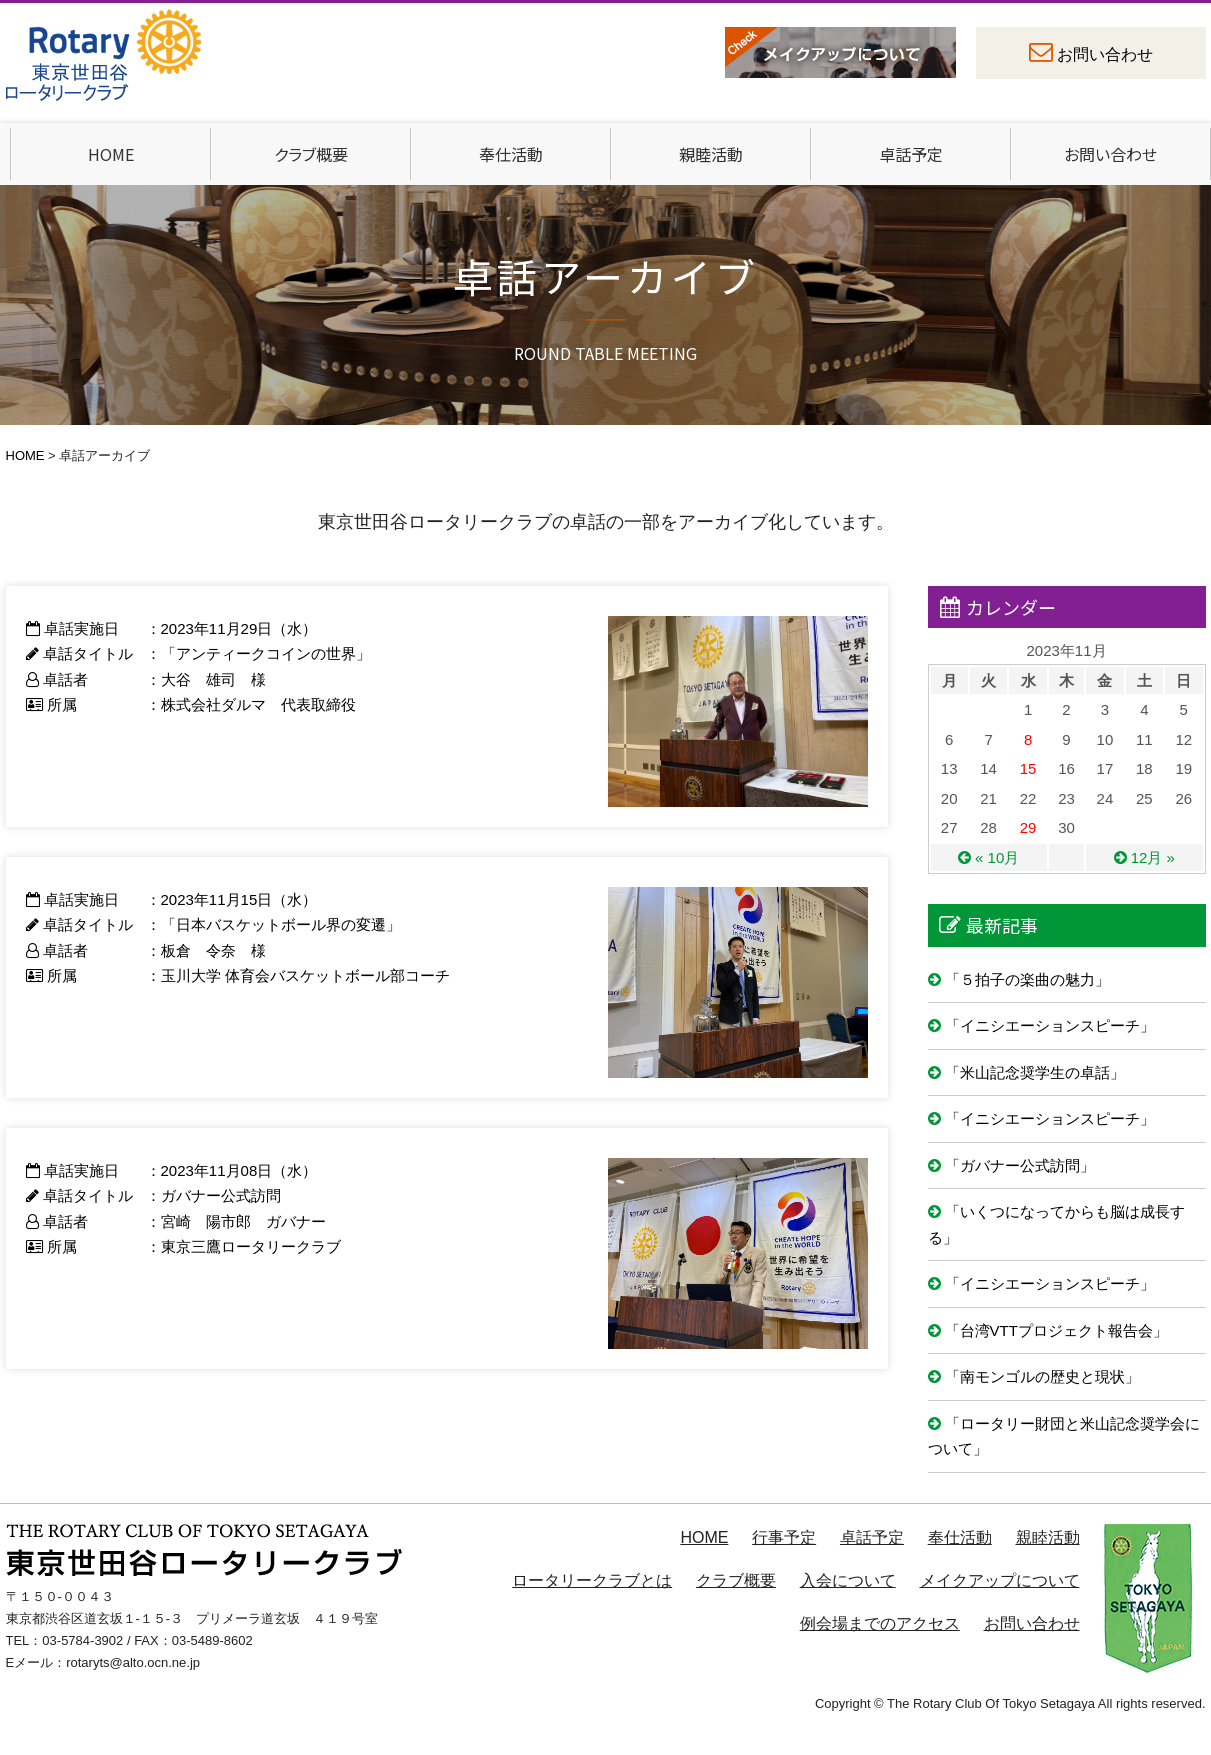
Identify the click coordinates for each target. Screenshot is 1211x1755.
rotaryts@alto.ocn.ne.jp (133, 1662)
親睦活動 (711, 154)
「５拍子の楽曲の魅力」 (1027, 979)
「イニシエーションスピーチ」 (1050, 1025)
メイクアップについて (1000, 1580)
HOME (111, 154)
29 (1028, 827)
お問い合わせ (1105, 54)
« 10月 (997, 857)
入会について (848, 1580)
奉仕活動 (511, 154)
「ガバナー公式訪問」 (1020, 1165)
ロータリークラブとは (592, 1580)
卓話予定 (911, 154)
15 (1028, 768)
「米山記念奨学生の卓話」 (1035, 1072)
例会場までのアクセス (880, 1623)
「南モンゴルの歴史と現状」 (1042, 1376)
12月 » (1153, 857)
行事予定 (784, 1537)
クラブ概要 (311, 154)
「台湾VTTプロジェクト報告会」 (1056, 1330)
